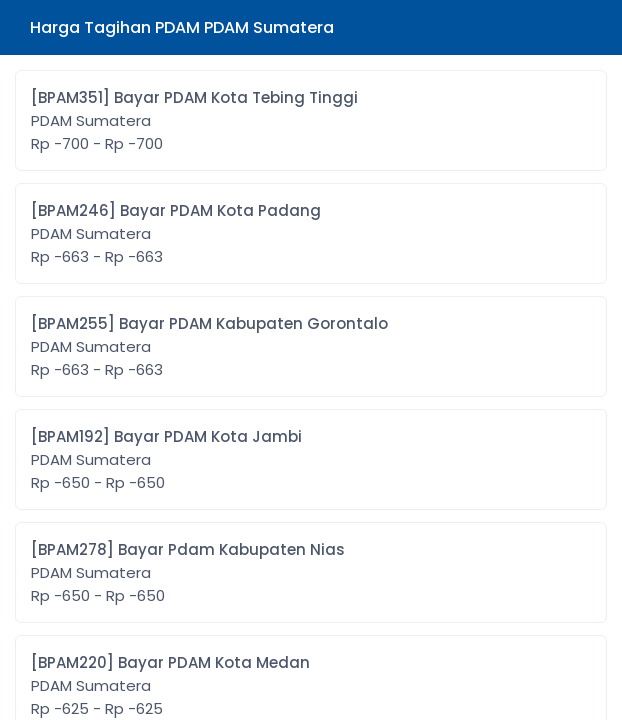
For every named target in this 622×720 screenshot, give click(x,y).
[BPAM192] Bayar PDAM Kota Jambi (166, 460)
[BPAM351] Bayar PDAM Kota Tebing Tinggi (194, 121)
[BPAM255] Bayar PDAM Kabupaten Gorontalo (209, 347)
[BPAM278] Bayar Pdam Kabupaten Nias (188, 573)
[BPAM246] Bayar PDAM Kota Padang (176, 234)
